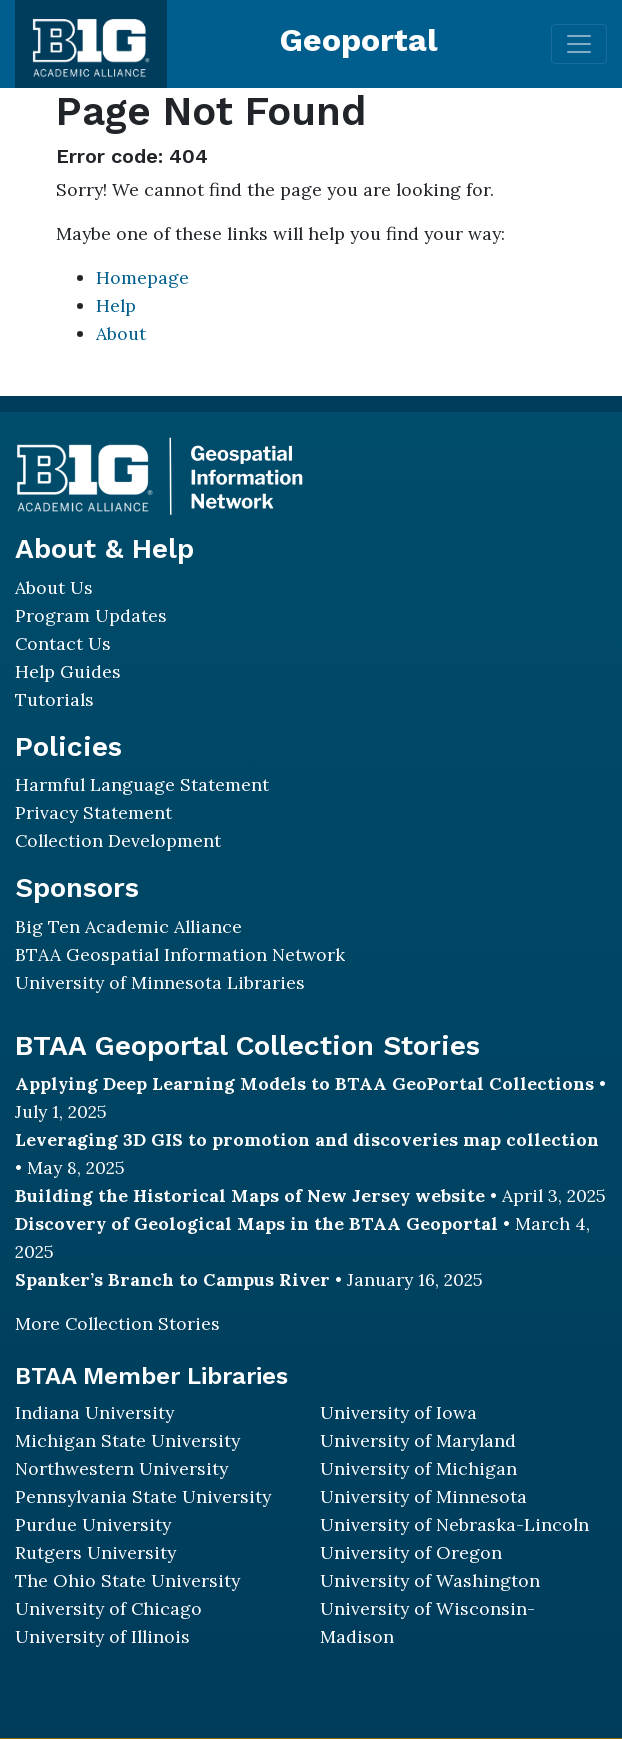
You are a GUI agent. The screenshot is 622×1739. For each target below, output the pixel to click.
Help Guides (68, 671)
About (121, 333)
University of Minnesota (423, 1496)
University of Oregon (411, 1552)
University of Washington (430, 1580)
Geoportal (359, 40)
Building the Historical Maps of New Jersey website (250, 1195)
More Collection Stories (117, 1323)
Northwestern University (121, 1468)
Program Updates (91, 615)
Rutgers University (95, 1552)
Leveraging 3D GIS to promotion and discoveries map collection (307, 1139)
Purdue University (93, 1524)
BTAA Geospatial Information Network (180, 954)
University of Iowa (398, 1412)
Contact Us (63, 643)
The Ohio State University (127, 1580)
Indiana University (94, 1412)
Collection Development (118, 840)
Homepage (142, 277)
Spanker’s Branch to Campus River (172, 1279)
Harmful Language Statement (142, 784)
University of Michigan (418, 1468)
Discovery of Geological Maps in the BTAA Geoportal (256, 1223)
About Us (54, 587)
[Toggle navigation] (579, 44)
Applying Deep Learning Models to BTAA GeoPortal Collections (304, 1083)
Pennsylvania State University (143, 1496)
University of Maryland (418, 1440)
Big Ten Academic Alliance (128, 926)
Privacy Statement (93, 812)
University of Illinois (102, 1636)
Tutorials (54, 699)
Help (116, 305)
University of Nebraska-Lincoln (454, 1524)
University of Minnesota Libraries (160, 982)
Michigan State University (127, 1440)
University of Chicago (108, 1608)
